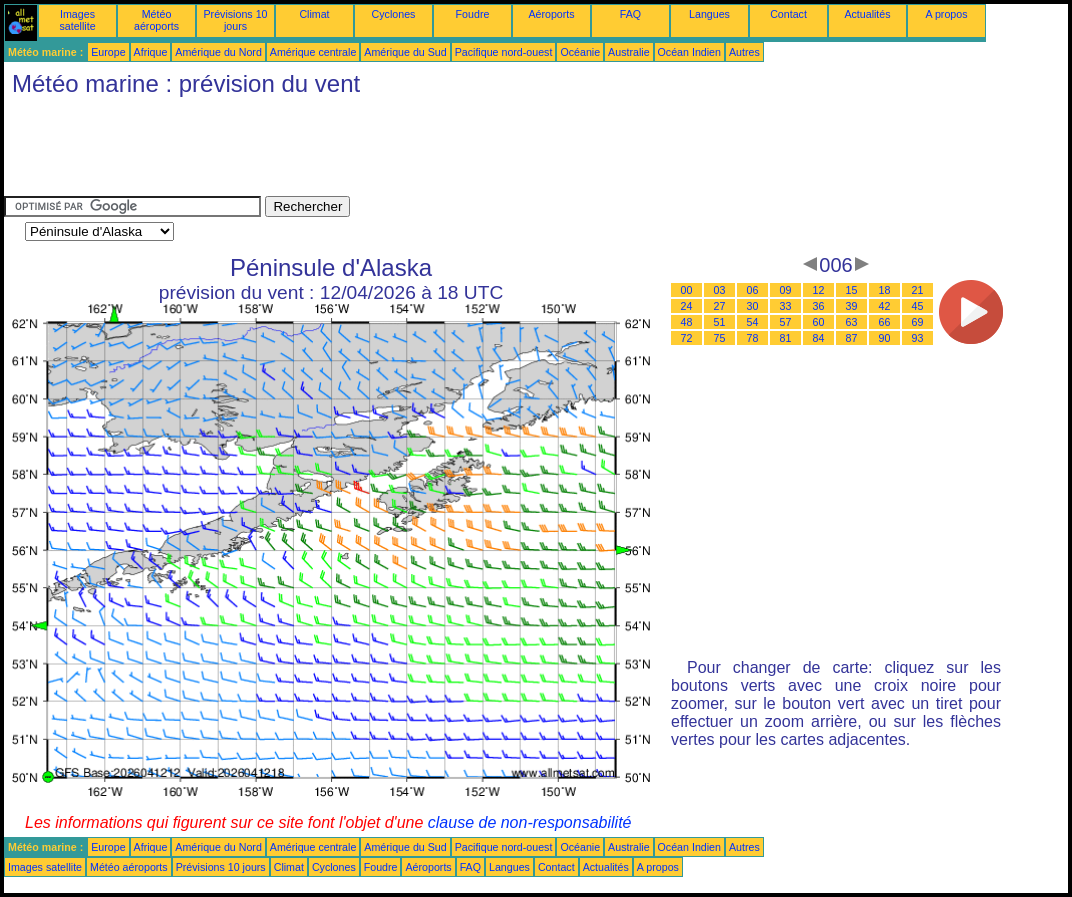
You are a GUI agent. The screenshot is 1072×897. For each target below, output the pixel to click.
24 (687, 306)
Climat (314, 14)
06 (753, 290)
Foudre (473, 14)
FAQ (630, 14)
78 (753, 338)
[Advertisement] (368, 151)
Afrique (151, 52)
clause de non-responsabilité (530, 822)
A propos (946, 14)
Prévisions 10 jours (236, 20)
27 (720, 306)
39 (852, 306)
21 (918, 290)
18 (885, 290)
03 (720, 290)
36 (819, 306)
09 (786, 290)
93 (918, 338)
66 (885, 322)
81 (786, 338)
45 (918, 306)
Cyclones (394, 14)
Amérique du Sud (405, 52)
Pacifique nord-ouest (504, 52)
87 (852, 338)
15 (852, 290)
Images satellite (77, 20)
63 (852, 322)
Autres (744, 52)
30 (753, 306)
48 (687, 322)
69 (918, 322)
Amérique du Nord (218, 52)
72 (687, 338)
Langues (709, 14)
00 (687, 290)
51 (720, 322)
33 (786, 306)
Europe (108, 52)
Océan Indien (689, 52)
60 (819, 322)
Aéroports (551, 14)
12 (819, 290)
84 (819, 338)
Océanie (580, 52)
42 (885, 306)
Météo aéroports (156, 20)
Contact (788, 14)
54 (753, 322)
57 (786, 322)
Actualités (867, 14)
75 (720, 338)
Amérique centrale (313, 52)
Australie (628, 52)
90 (885, 338)
